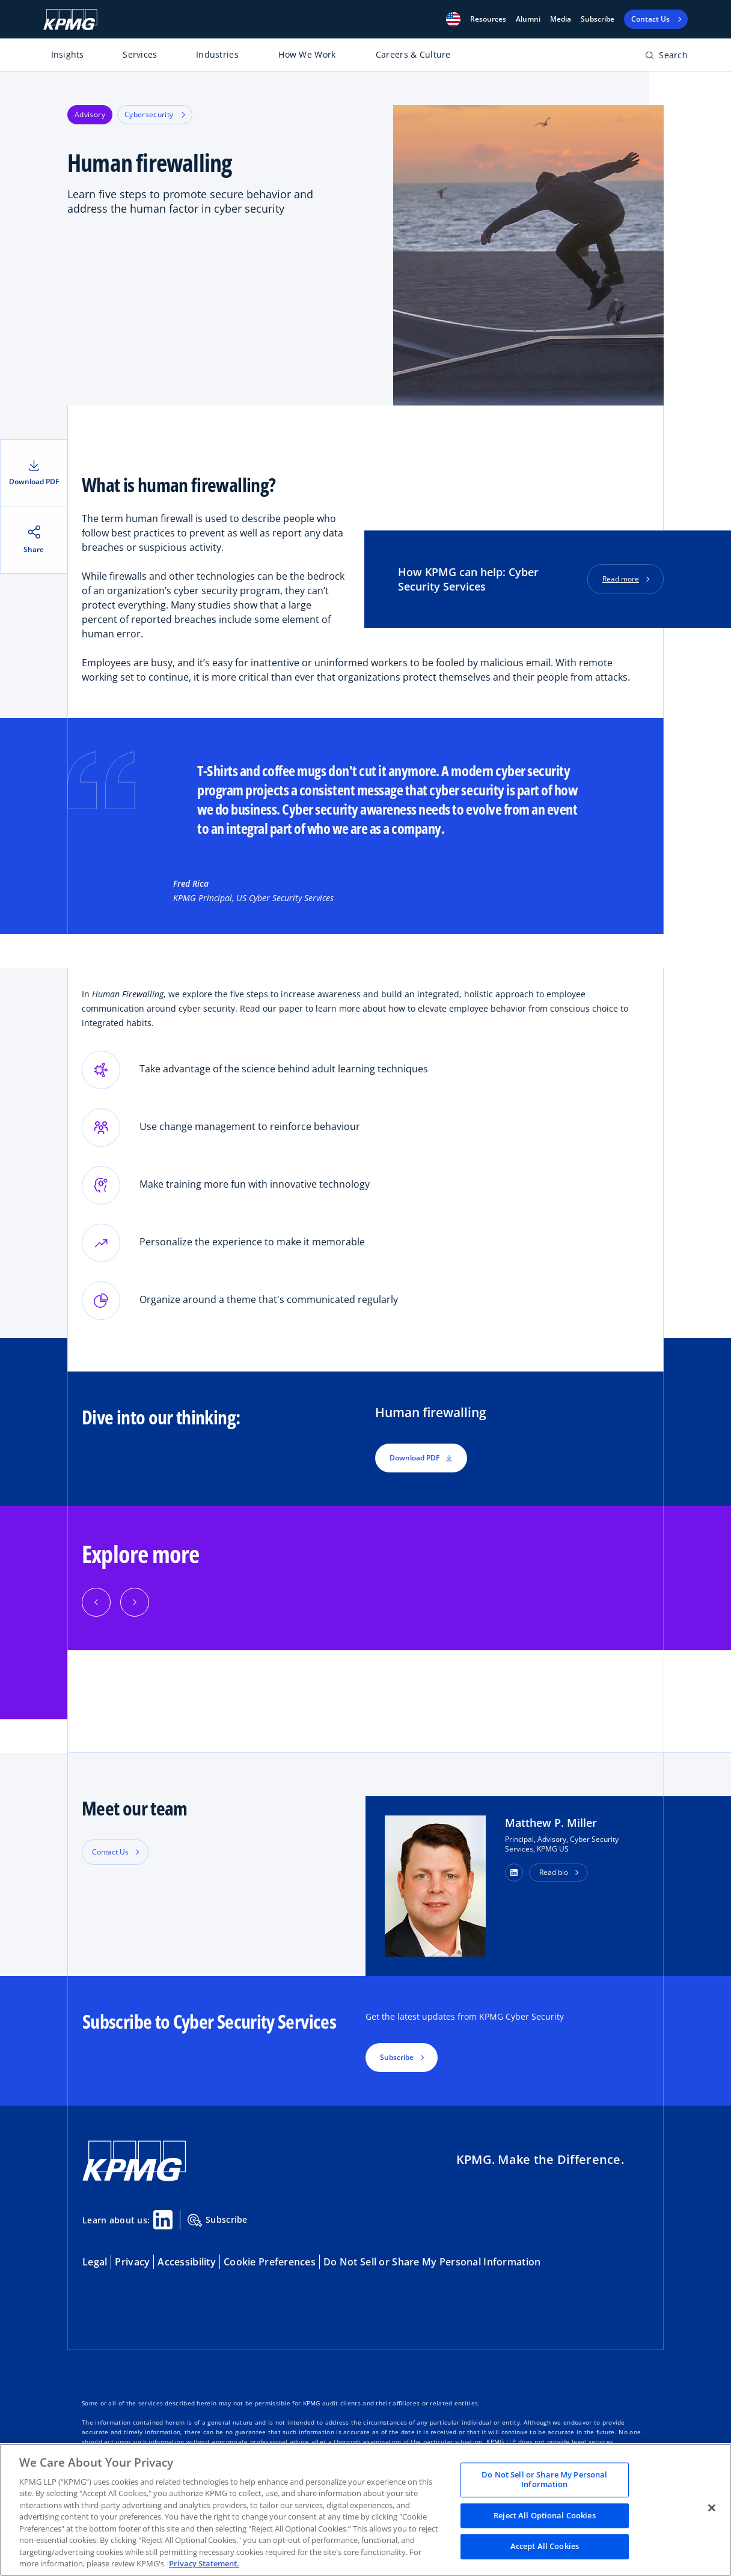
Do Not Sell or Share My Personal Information (431, 2261)
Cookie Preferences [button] (270, 2261)
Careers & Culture (413, 54)
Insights (67, 54)
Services (140, 54)
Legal (94, 2261)
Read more (620, 579)
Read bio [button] (553, 1872)
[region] (365, 2509)
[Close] (712, 2508)
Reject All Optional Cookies (545, 2515)
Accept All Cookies (544, 2546)
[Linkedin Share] (163, 2219)
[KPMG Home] (70, 19)
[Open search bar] (666, 57)
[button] (453, 19)
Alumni (528, 19)
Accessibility (187, 2261)
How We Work (306, 54)
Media (560, 19)
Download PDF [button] (421, 1458)
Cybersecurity (154, 114)
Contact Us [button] (110, 1852)
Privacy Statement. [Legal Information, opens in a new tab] (204, 2563)
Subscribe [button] (397, 2057)
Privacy (132, 2261)
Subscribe (597, 19)
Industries (217, 54)
